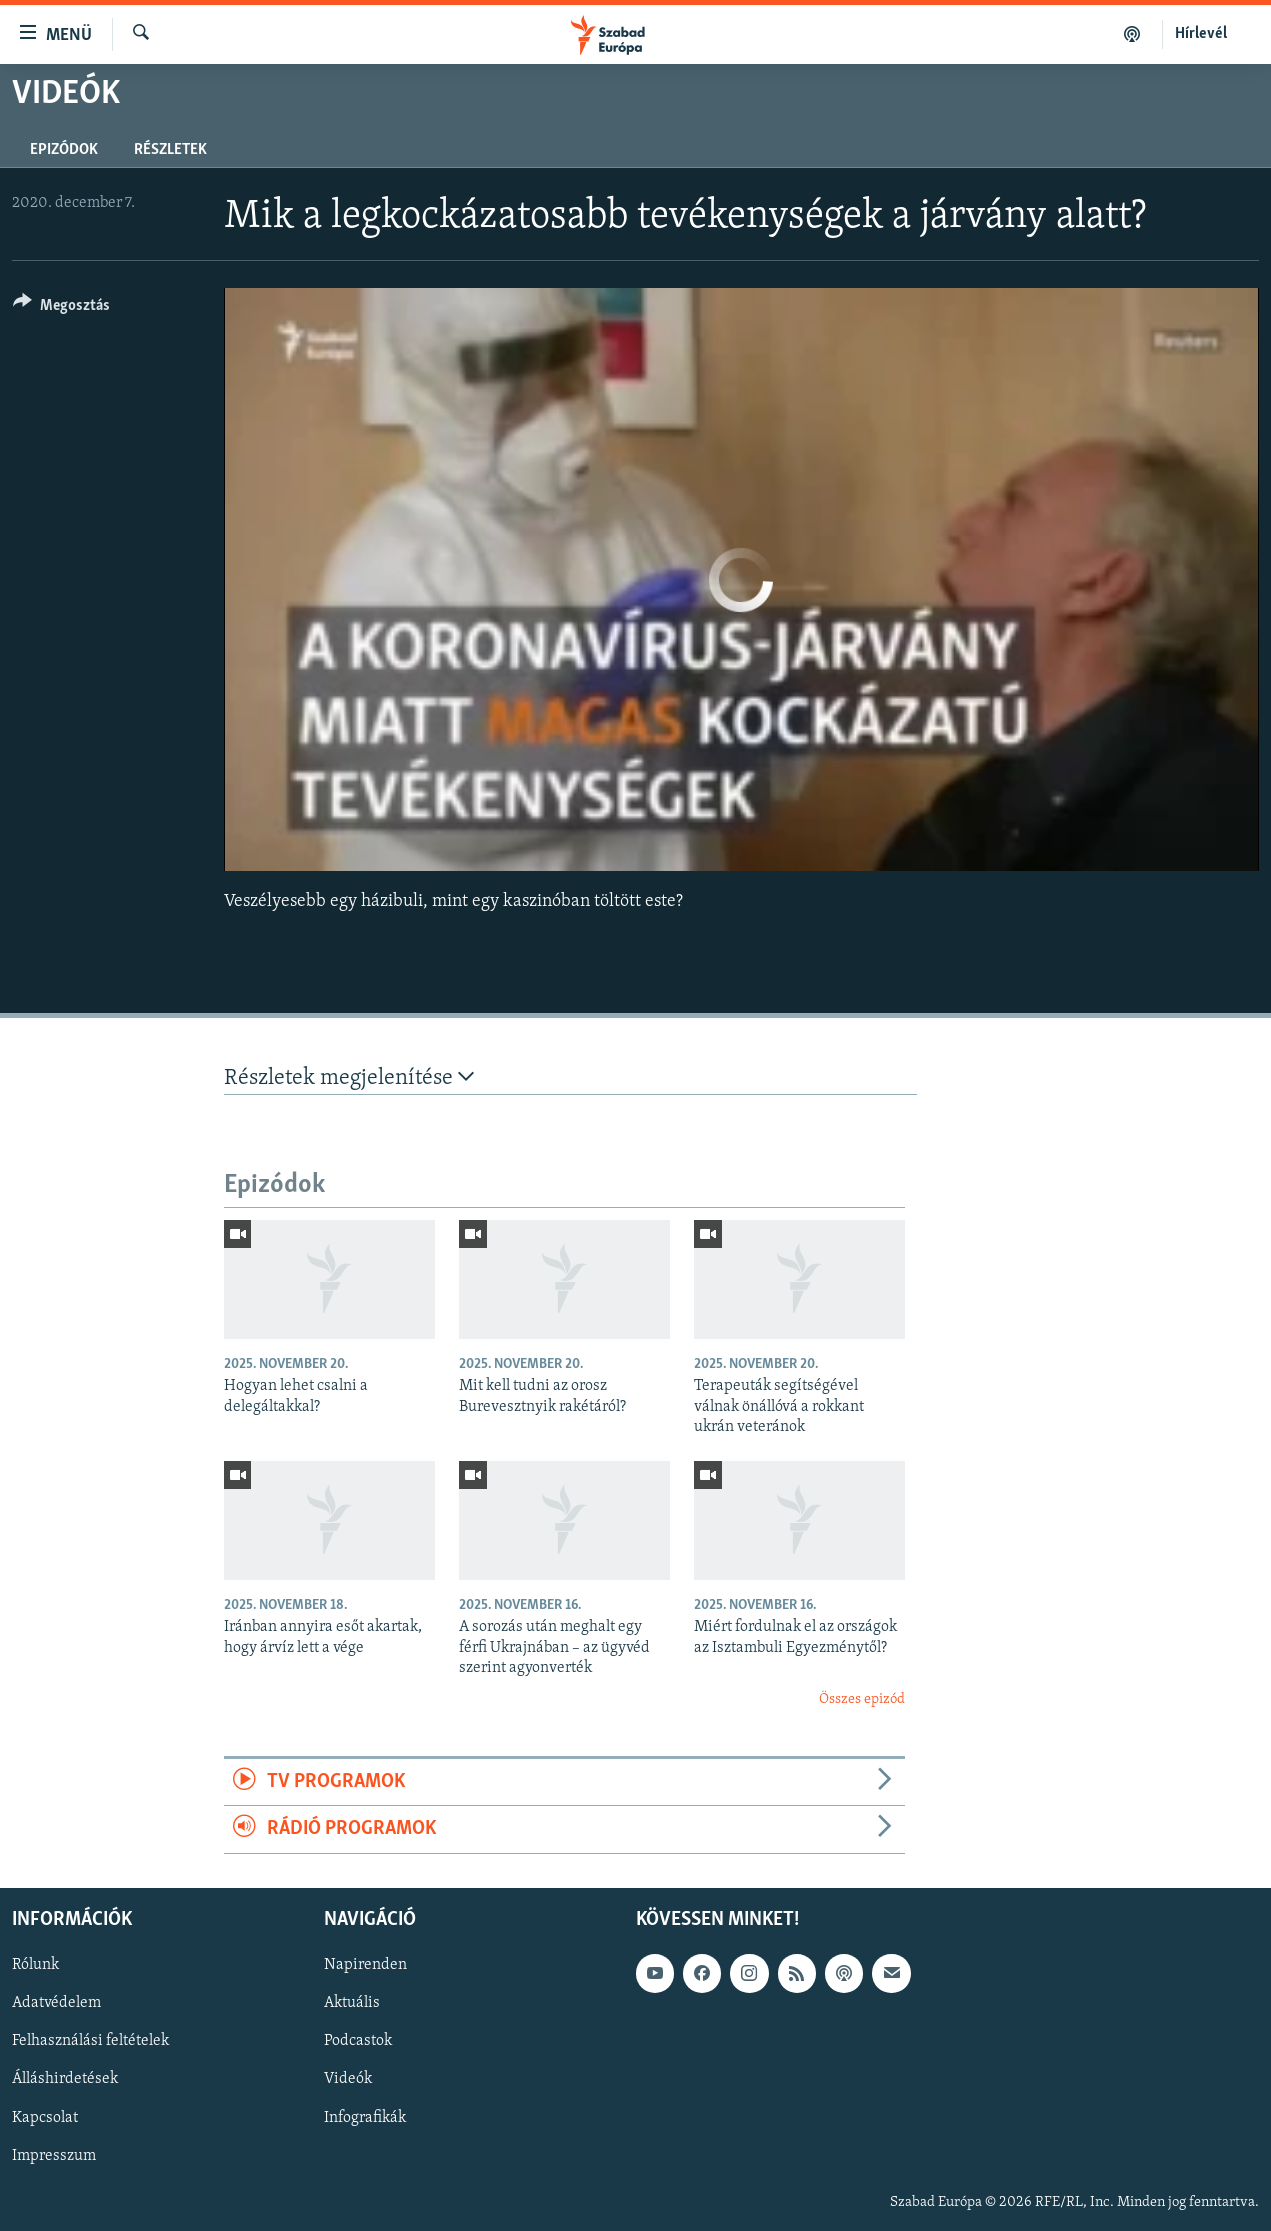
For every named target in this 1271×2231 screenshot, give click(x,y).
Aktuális (352, 2003)
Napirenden (365, 1965)
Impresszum (54, 2155)
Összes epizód (862, 1699)
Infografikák (365, 2117)
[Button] (61, 308)
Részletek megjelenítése (349, 1077)
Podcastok (358, 2041)
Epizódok (64, 150)
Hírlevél (1201, 34)
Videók (348, 2079)
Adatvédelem (56, 2003)
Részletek (170, 150)
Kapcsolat (45, 2117)
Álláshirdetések (65, 2079)
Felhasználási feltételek (90, 2041)
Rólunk (35, 1965)
